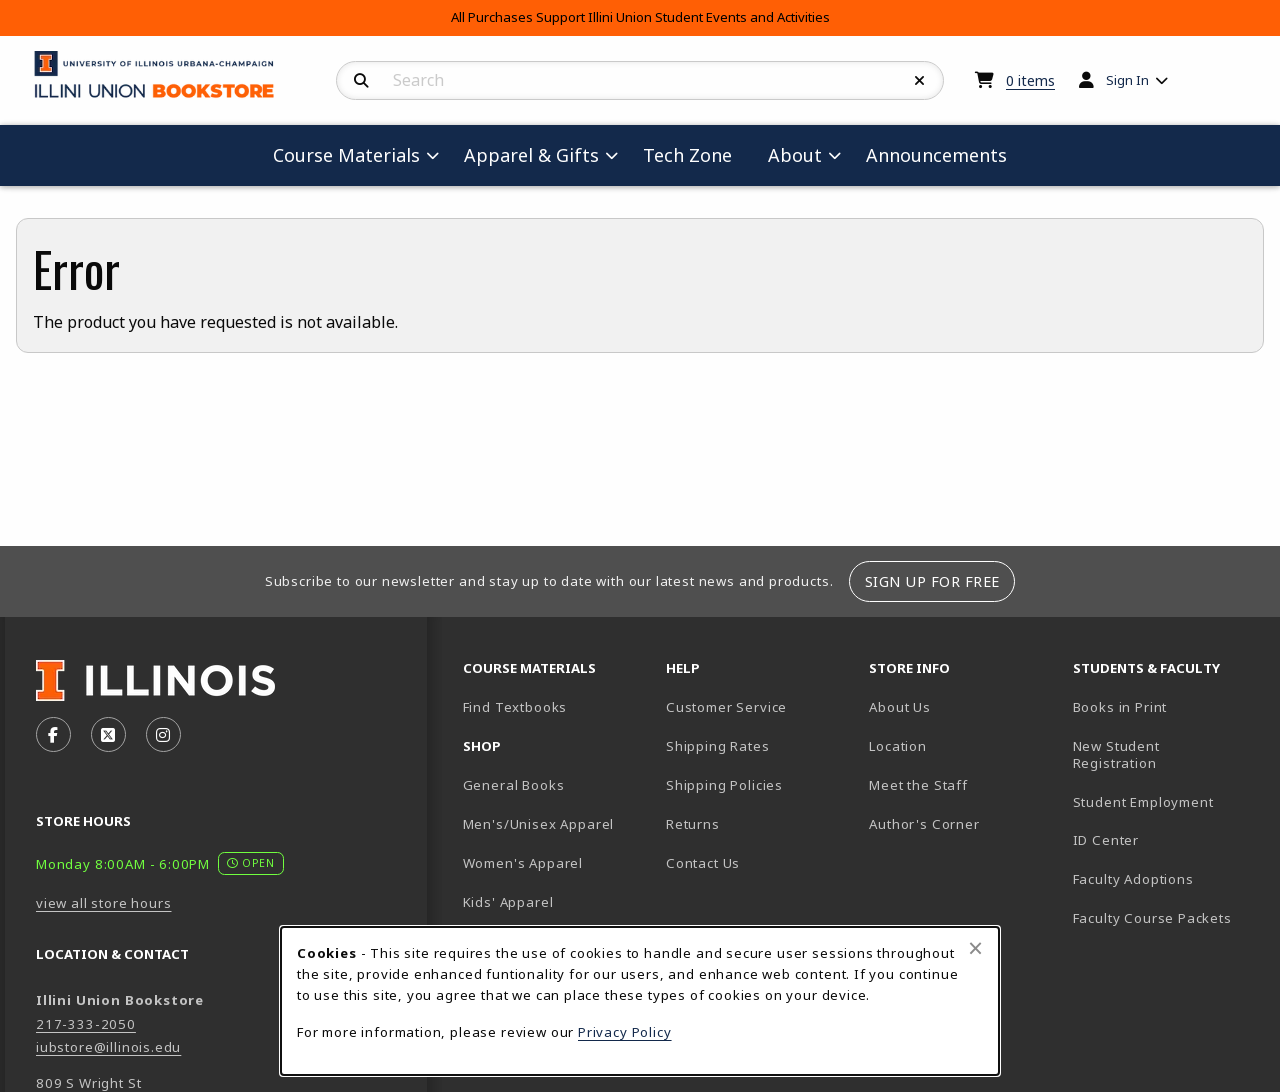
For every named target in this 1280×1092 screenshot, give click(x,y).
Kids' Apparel (508, 902)
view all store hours (104, 903)
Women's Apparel (523, 863)
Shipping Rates (718, 746)
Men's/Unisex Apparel (539, 824)
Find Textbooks (515, 707)
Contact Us (703, 863)
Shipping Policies (724, 785)
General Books (514, 785)
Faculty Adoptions (1133, 879)
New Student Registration (1116, 754)
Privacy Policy (625, 1032)
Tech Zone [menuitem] (695, 154)
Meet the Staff (918, 785)
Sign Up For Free (932, 581)
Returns (693, 824)
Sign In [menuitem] (1127, 80)
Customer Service (726, 707)
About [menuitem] (795, 155)
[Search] (361, 81)
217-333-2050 (86, 1024)
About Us (900, 707)
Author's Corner (924, 824)
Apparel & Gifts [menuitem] (531, 155)
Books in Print (1166, 706)
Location (898, 746)
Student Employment (1166, 801)
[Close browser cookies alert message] (975, 948)
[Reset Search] (920, 81)
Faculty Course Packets (1152, 918)
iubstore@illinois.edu (108, 1047)
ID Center (1166, 839)
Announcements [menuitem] (936, 155)
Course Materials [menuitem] (346, 155)
